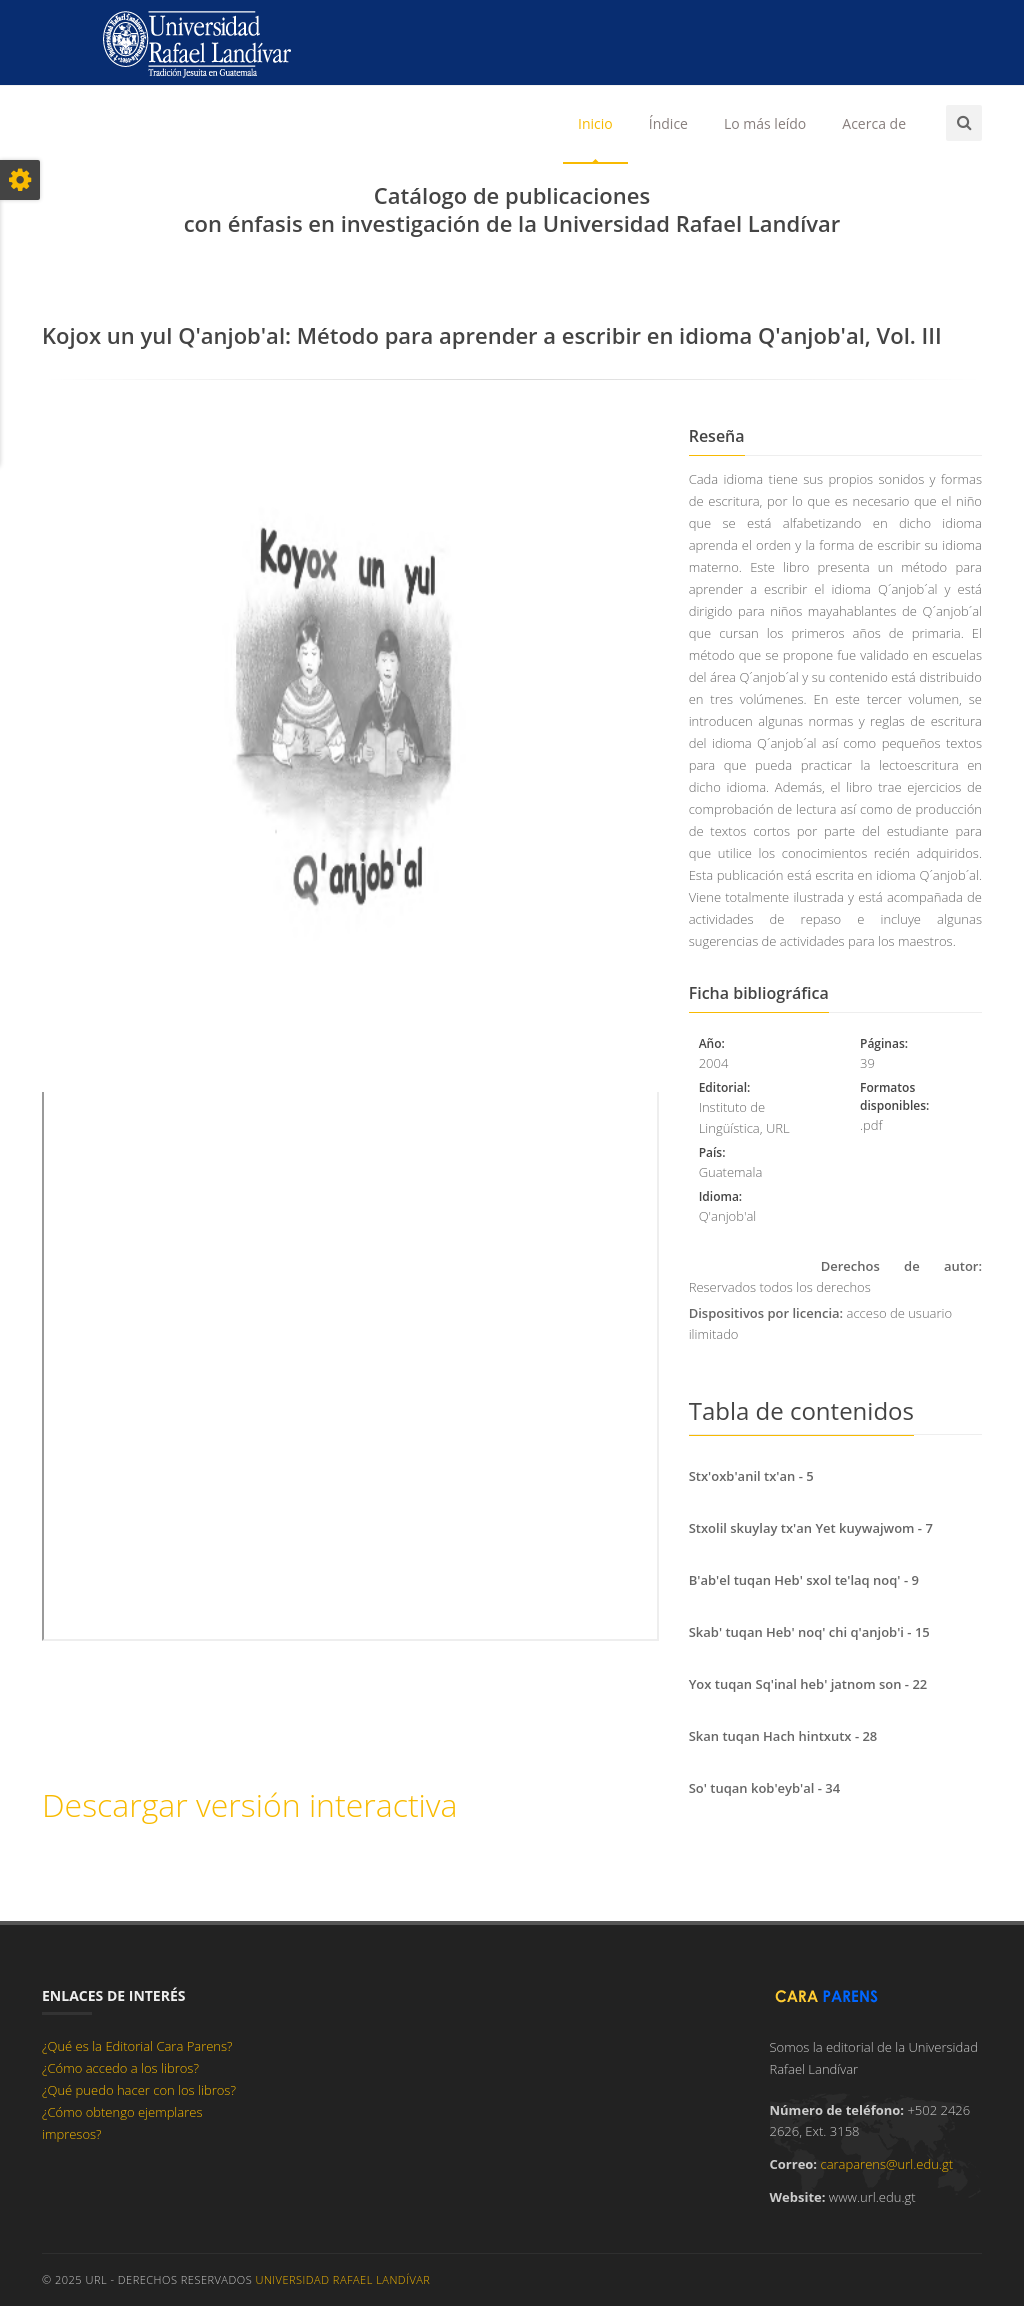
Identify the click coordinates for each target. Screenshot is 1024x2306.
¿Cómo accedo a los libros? (120, 2068)
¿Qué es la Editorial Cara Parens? (137, 2046)
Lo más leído (765, 123)
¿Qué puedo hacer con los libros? (139, 2090)
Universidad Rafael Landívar (343, 2279)
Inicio (595, 123)
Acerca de (874, 123)
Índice (668, 123)
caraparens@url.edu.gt (886, 2164)
